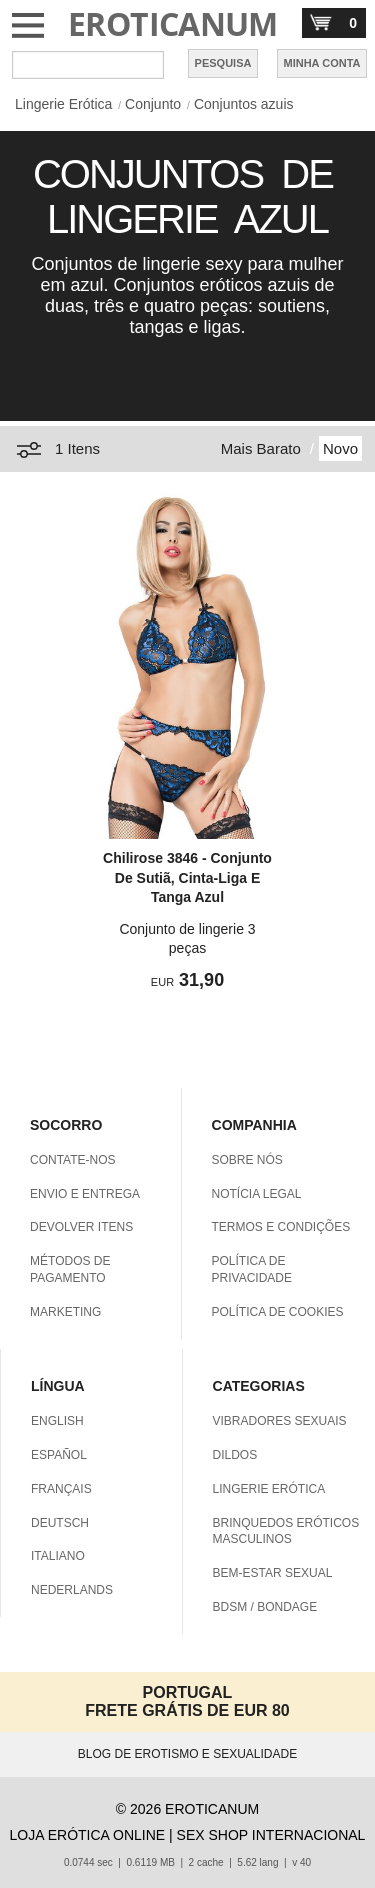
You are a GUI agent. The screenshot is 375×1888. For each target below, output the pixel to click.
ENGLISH (57, 1421)
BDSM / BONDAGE (265, 1607)
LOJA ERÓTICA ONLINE (88, 1835)
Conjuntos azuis (244, 104)
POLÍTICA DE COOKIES (278, 1312)
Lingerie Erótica (63, 104)
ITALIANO (58, 1556)
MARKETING (65, 1312)
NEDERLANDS (72, 1590)
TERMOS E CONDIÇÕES (281, 1227)
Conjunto (153, 104)
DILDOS (235, 1455)
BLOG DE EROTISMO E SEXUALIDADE (187, 1754)
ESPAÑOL (59, 1455)
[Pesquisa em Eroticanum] (88, 65)
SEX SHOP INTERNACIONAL (271, 1835)
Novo (340, 448)
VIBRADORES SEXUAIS (280, 1421)
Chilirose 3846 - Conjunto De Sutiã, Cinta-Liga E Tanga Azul (187, 877)
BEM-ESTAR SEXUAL (273, 1573)
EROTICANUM (173, 23)
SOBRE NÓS (247, 1160)
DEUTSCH (60, 1523)
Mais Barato (261, 448)
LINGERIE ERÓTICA (269, 1489)
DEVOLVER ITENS (81, 1227)
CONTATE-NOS (73, 1160)
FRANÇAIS (61, 1489)
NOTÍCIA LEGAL (257, 1194)
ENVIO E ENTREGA (85, 1194)
